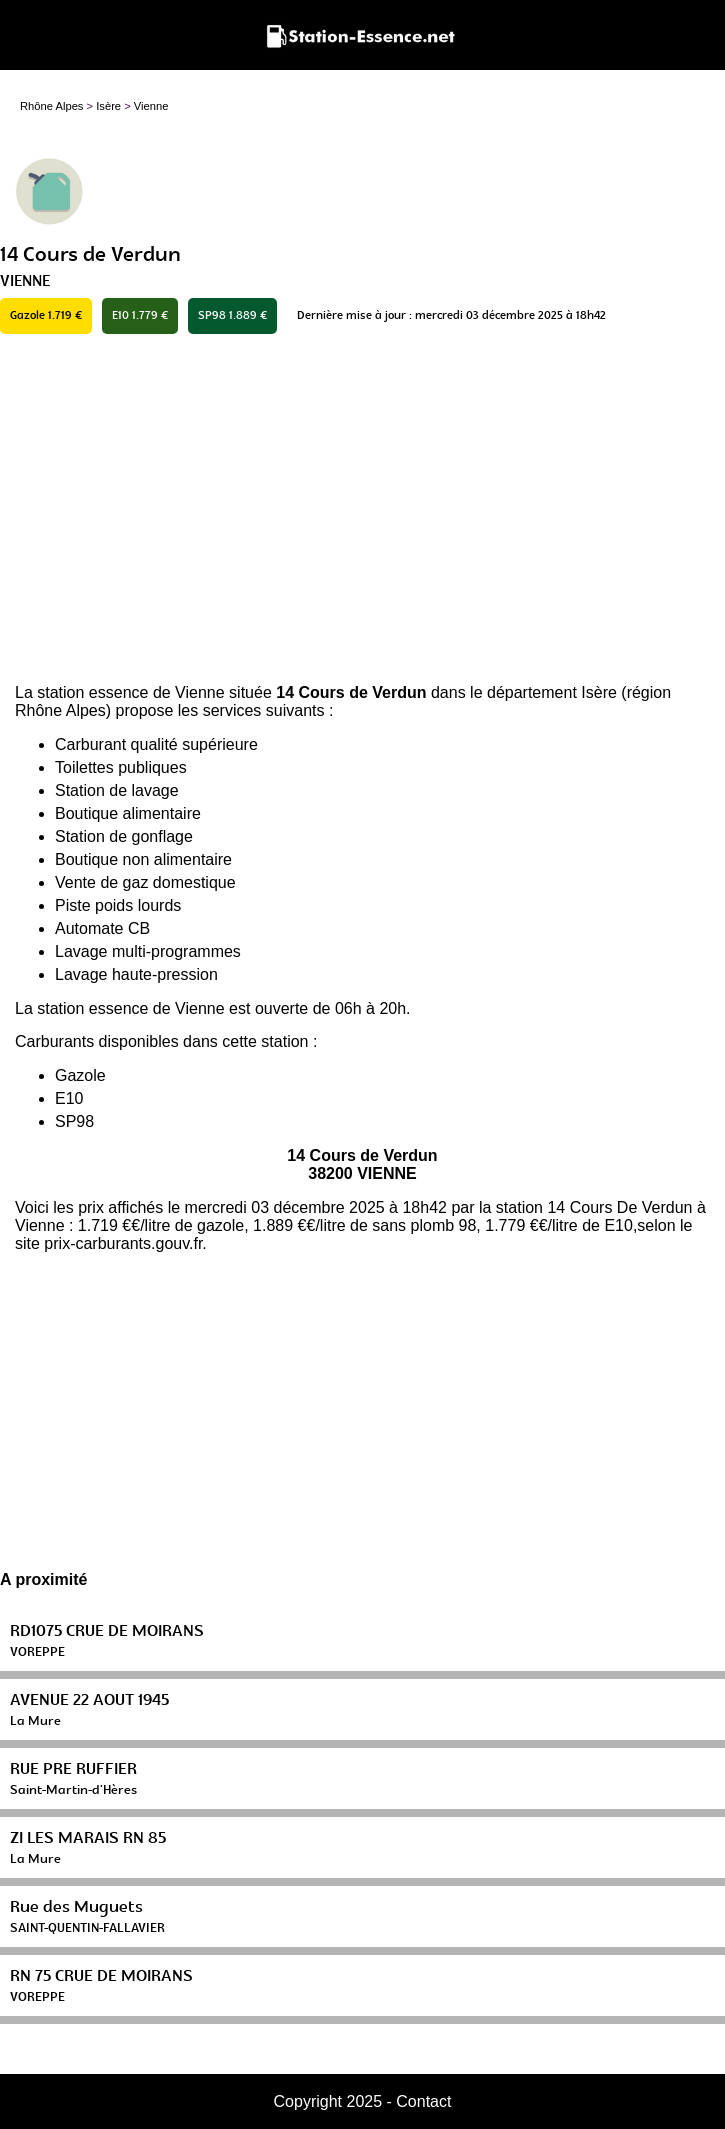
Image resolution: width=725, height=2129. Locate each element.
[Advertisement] (362, 509)
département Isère (552, 692)
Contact (423, 2101)
